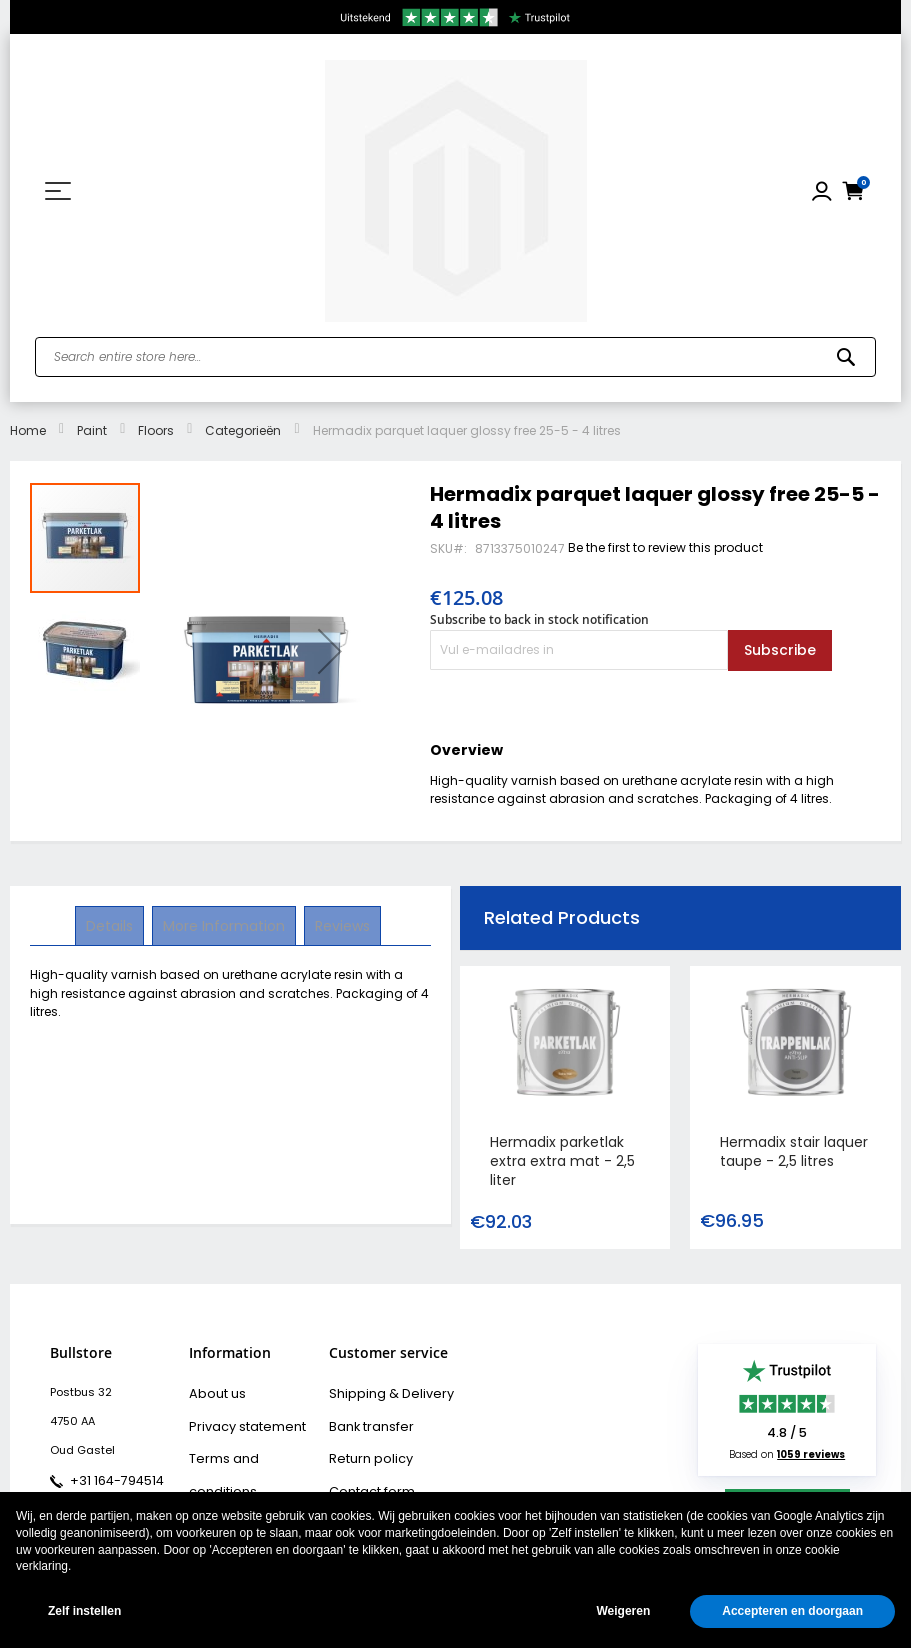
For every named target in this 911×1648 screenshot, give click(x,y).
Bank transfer (366, 1421)
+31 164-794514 (110, 1479)
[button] (330, 651)
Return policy (365, 1450)
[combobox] (455, 357)
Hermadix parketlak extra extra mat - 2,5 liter (562, 1161)
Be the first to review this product (665, 547)
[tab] (111, 926)
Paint (92, 430)
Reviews (340, 925)
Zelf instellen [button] (84, 1611)
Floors (156, 430)
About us (213, 1392)
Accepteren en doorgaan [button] (792, 1611)
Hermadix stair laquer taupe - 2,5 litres (794, 1151)
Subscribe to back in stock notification (539, 619)
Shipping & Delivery (382, 1392)
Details (111, 925)
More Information (224, 925)
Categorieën (243, 430)
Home (28, 430)
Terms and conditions (251, 1450)
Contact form (366, 1479)
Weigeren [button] (623, 1611)
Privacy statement (240, 1421)
